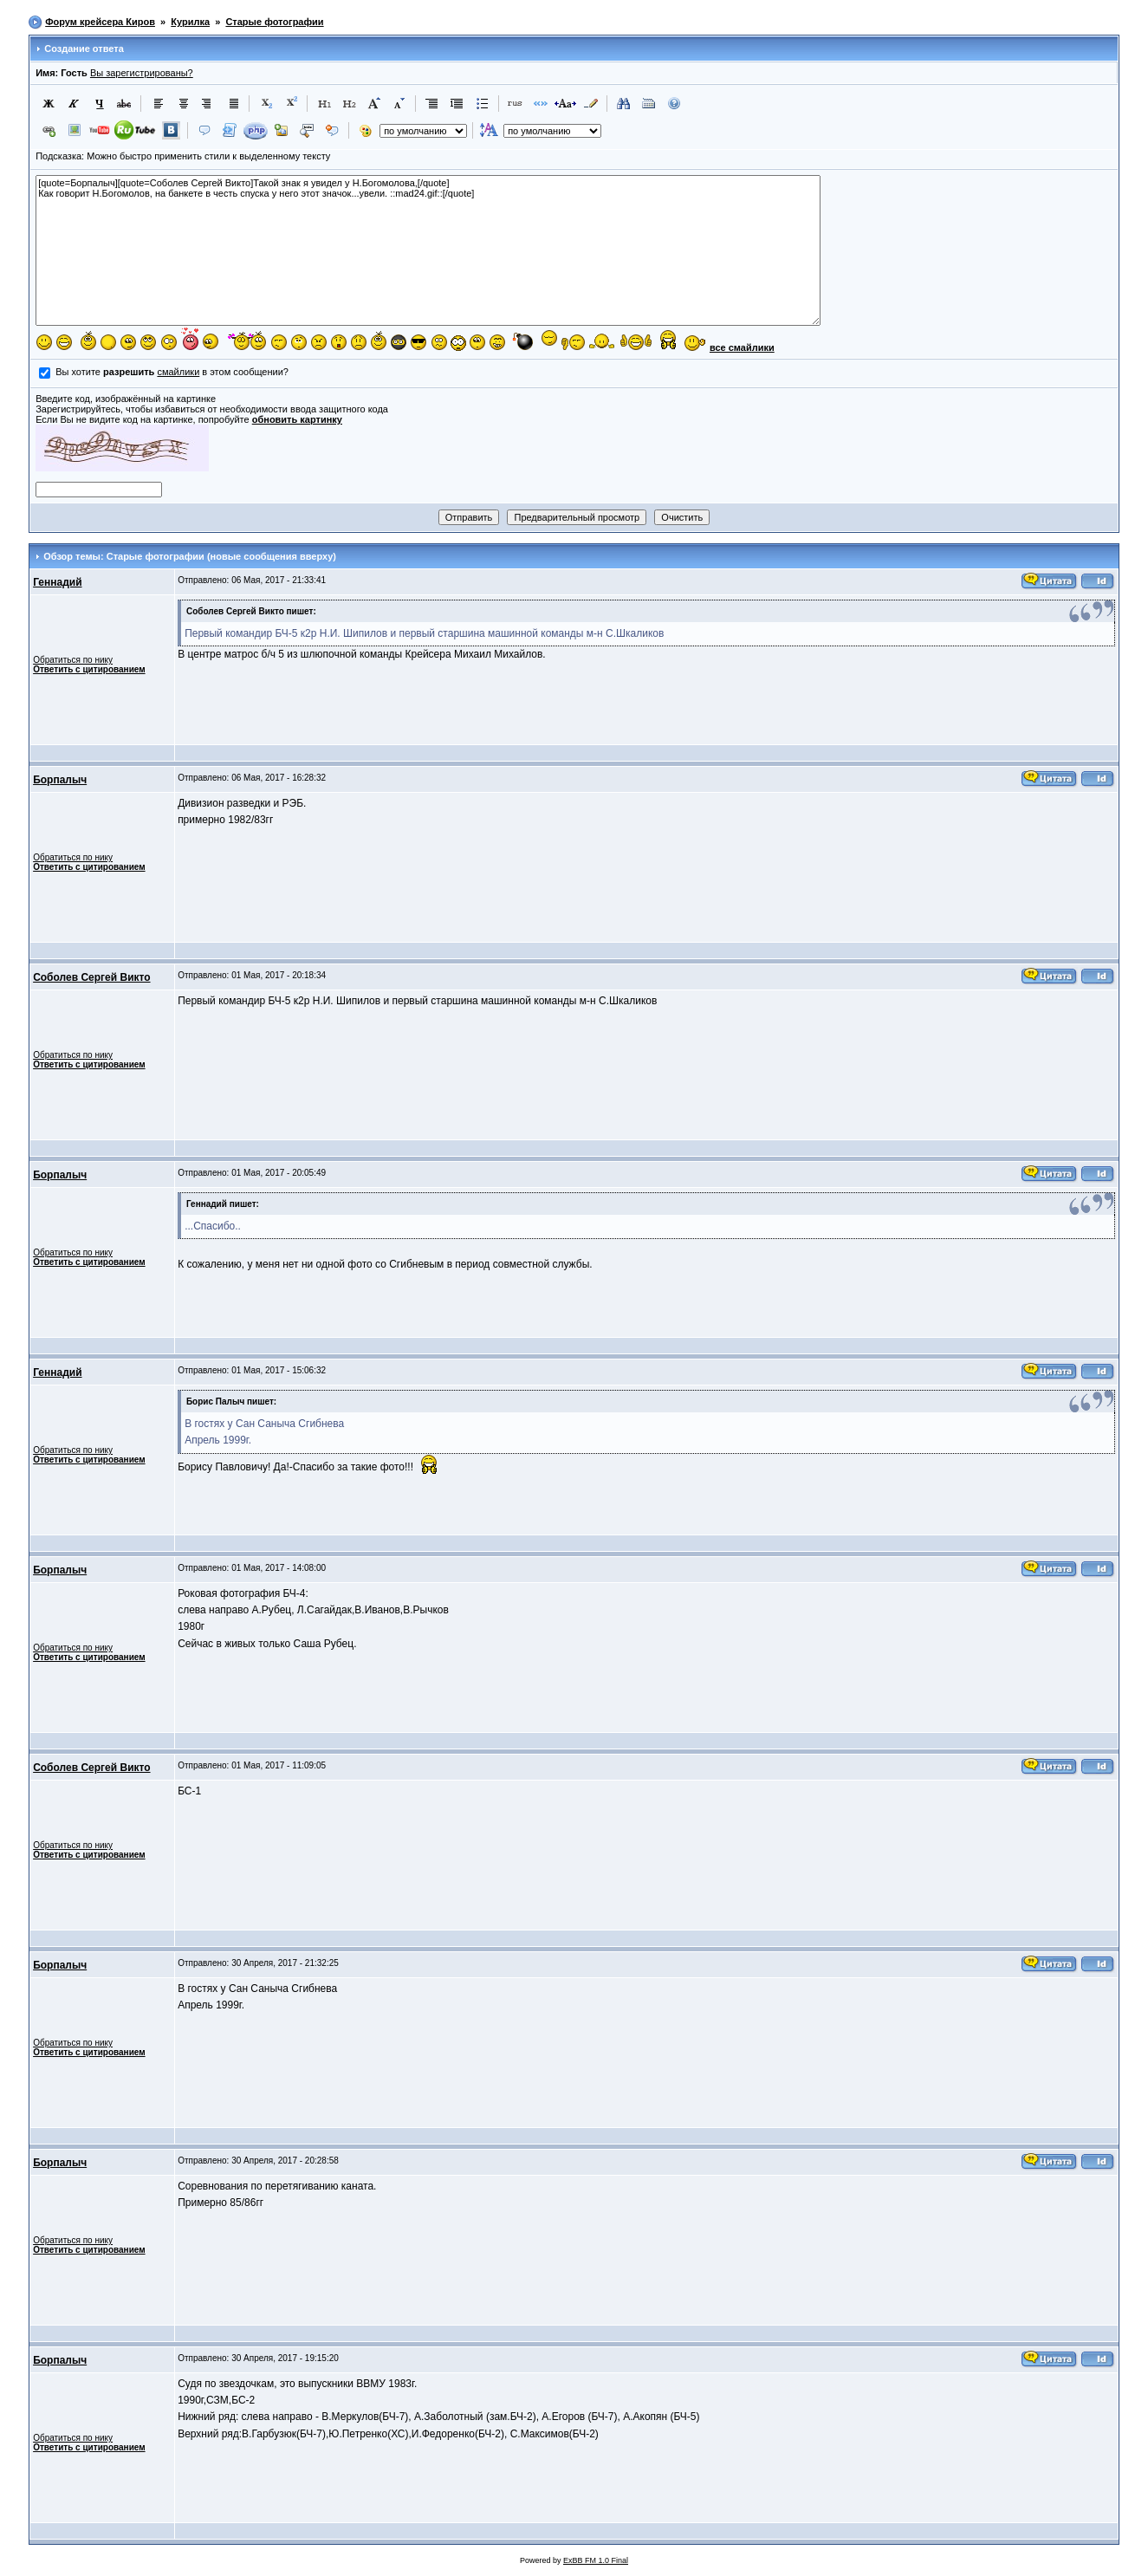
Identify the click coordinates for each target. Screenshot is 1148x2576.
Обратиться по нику (73, 660)
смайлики (178, 372)
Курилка (190, 21)
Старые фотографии (274, 21)
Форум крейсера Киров (100, 21)
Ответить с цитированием (89, 669)
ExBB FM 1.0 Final (595, 2560)
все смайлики (742, 347)
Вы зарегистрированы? (141, 73)
